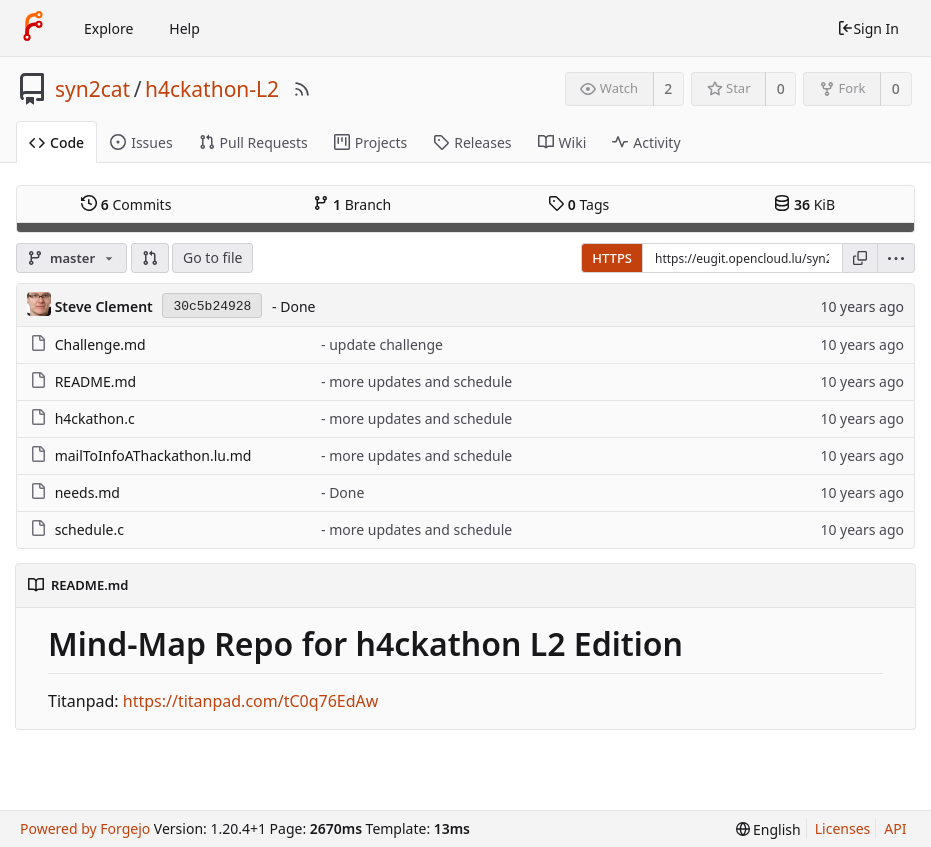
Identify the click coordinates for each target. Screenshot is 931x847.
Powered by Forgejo (85, 828)
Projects (370, 142)
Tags (578, 204)
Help (184, 28)
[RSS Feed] (302, 89)
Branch (352, 204)
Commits (126, 204)
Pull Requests (253, 142)
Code (56, 142)
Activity (646, 142)
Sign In (868, 28)
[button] (150, 258)
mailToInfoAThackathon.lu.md (153, 455)
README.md (96, 381)
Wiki (562, 142)
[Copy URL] (860, 258)
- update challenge (382, 344)
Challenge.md (100, 344)
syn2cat (92, 89)
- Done (293, 306)
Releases (472, 142)
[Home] (33, 28)
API (895, 828)
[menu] (896, 258)
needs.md (87, 492)
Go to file (212, 257)
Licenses (843, 828)
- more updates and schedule (416, 381)
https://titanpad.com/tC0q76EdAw (251, 701)
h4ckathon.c (95, 418)
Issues (141, 142)
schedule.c (89, 529)
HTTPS (612, 258)
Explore (108, 28)
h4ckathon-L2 (212, 89)
